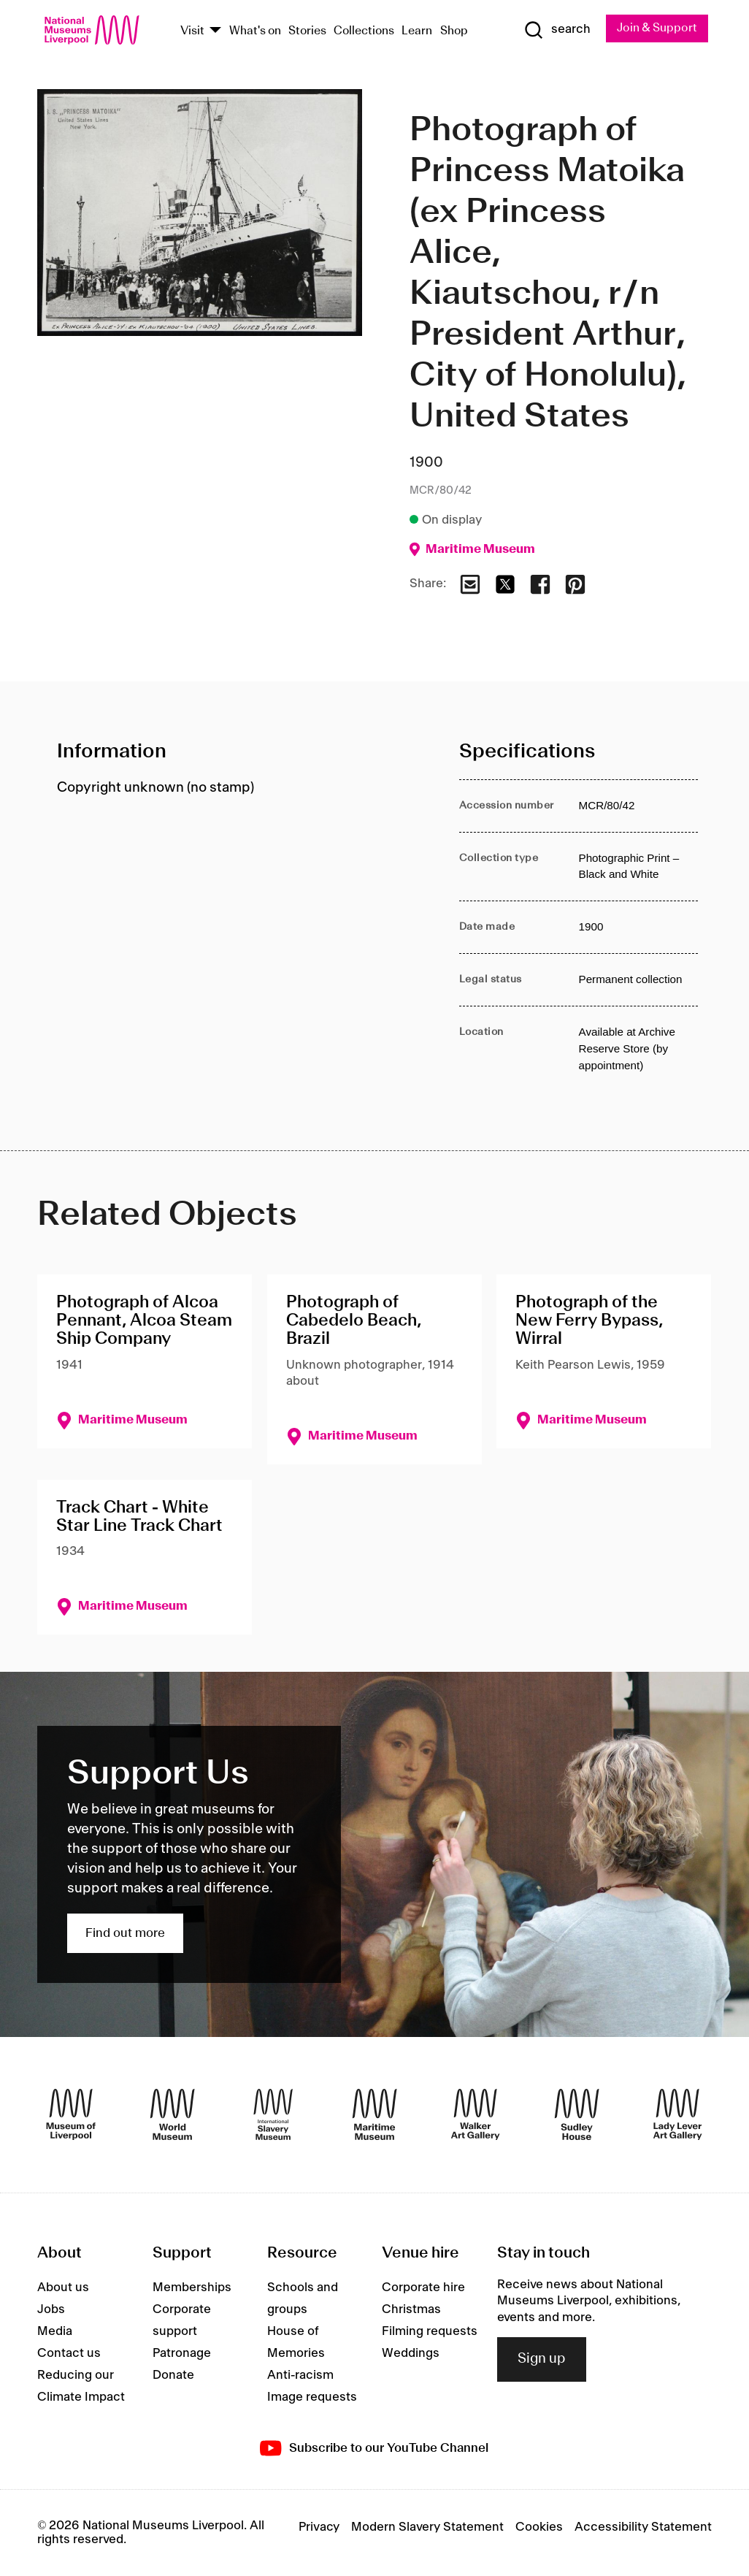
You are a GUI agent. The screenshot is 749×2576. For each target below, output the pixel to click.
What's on (255, 31)
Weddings (410, 2353)
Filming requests (429, 2331)
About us (63, 2287)
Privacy (319, 2527)
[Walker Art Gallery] (475, 2115)
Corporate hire (423, 2287)
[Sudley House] (576, 2115)
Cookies (539, 2527)
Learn (417, 31)
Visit (192, 31)
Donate (173, 2375)
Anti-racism (300, 2375)
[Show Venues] (215, 31)
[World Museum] (172, 2115)
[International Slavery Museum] (273, 2115)
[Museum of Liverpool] (70, 2115)
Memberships (192, 2287)
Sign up (542, 2359)
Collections (364, 31)
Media (54, 2331)
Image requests (312, 2397)
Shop (454, 31)
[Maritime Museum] (374, 2115)
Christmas (411, 2309)
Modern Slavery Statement (427, 2527)
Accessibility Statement (643, 2527)
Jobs (51, 2309)
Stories (307, 31)
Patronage (182, 2353)
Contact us (69, 2353)
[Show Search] (557, 30)
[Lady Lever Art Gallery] (677, 2115)
